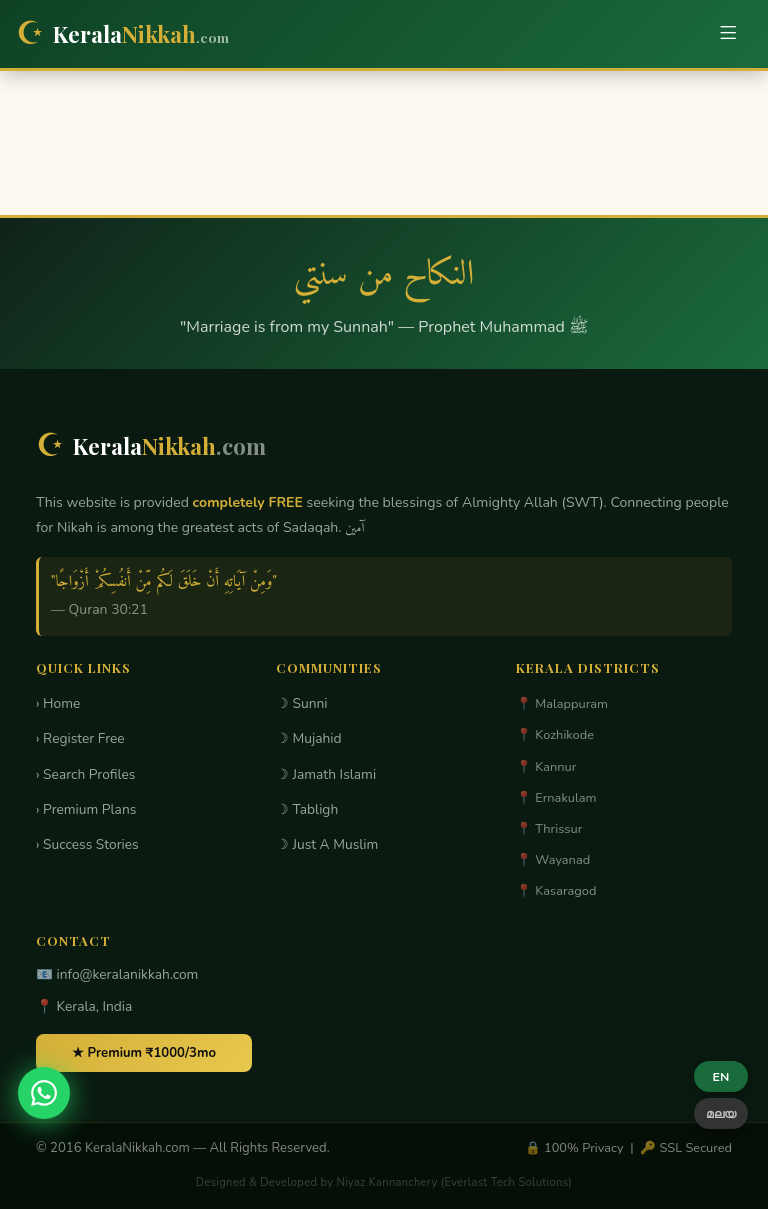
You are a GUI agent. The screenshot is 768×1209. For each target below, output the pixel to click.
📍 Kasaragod (556, 891)
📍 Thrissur (549, 829)
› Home (58, 703)
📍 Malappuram (562, 704)
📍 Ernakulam (556, 798)
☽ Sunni (302, 703)
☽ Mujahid (309, 738)
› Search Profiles (85, 774)
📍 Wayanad (553, 860)
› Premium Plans (86, 809)
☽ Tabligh (307, 809)
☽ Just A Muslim (327, 844)
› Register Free (80, 738)
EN (721, 1076)
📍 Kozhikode (555, 735)
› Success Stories (87, 844)
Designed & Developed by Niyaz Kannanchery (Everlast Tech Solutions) (384, 1182)
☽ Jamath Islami (326, 774)
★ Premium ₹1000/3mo (144, 1053)
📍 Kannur (546, 767)
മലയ (721, 1113)
